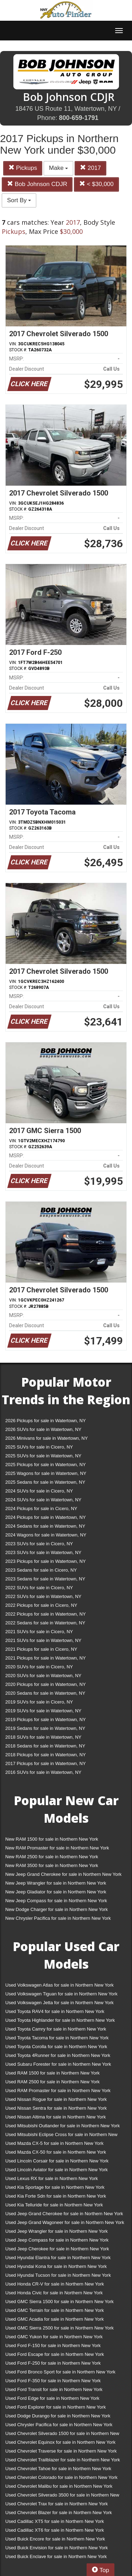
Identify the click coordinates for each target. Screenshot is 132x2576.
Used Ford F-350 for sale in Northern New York (53, 2380)
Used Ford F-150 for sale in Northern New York (53, 2345)
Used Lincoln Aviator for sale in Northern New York (56, 2169)
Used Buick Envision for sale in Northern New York (56, 2547)
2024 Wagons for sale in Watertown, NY (45, 1535)
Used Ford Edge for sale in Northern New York (52, 2398)
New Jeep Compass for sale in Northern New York (56, 1900)
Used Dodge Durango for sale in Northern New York (57, 2415)
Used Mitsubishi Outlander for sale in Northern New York (62, 2125)
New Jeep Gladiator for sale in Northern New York (55, 1891)
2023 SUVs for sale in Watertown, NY (43, 1552)
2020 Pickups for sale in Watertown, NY (45, 1684)
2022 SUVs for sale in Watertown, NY (43, 1596)
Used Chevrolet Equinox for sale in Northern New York (60, 2442)
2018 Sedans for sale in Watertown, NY (45, 1746)
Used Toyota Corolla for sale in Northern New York (56, 2046)
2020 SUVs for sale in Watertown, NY (43, 1675)
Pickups (22, 168)
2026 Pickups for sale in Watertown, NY (45, 1420)
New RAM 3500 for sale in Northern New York (51, 1865)
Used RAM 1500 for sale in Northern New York (52, 2073)
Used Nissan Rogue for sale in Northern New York (56, 2099)
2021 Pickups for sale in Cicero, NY (41, 1649)
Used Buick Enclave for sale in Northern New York (56, 2556)
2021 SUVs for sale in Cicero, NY (39, 1631)
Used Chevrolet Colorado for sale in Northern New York (61, 2477)
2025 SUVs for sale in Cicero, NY (39, 1447)
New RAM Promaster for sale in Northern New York (57, 1847)
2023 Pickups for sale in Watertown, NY (45, 1561)
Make (58, 168)
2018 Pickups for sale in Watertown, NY (45, 1754)
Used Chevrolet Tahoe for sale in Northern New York (58, 2468)
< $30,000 (96, 184)
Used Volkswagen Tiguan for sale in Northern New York (61, 1993)
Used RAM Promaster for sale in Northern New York (58, 2090)
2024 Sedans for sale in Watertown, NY (45, 1526)
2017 (90, 168)
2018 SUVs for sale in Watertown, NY (43, 1737)
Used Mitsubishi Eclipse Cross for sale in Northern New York (61, 2136)
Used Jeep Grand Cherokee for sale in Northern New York (64, 2213)
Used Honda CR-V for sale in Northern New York (54, 2284)
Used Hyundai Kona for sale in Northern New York (56, 2266)
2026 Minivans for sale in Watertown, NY (46, 1438)
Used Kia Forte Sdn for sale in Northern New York (55, 2196)
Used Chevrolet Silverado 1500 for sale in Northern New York (62, 2435)
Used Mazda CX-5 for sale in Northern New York (54, 2143)
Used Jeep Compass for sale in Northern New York (56, 2240)
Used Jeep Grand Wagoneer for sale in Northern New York (64, 2222)
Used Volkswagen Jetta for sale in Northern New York (59, 2002)
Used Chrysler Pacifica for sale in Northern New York (58, 2424)
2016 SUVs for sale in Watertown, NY (43, 1772)
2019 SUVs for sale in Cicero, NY (39, 1702)
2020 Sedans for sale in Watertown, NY (45, 1693)
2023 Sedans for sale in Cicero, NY (41, 1570)
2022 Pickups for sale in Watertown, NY (45, 1614)
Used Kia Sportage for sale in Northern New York (55, 2187)
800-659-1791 (78, 117)
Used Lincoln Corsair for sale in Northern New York (56, 2160)
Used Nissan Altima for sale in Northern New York (55, 2117)
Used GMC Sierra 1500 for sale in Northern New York (59, 2301)
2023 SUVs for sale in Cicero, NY (39, 1543)
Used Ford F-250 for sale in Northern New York (53, 2363)
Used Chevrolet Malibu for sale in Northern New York (58, 2486)
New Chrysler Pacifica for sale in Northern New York (58, 1918)
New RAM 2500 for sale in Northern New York (51, 1856)
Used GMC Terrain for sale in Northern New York (54, 2310)
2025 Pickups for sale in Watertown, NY (45, 1464)
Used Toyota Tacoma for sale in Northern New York (57, 2037)
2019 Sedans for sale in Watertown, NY (45, 1728)
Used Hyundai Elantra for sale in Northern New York (58, 2257)
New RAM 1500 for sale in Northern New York (51, 1839)
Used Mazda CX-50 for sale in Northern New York (55, 2152)
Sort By (19, 200)
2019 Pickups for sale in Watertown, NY (45, 1719)
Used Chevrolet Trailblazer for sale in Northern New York (62, 2459)
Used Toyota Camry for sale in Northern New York (55, 2029)
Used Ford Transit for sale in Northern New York (53, 2389)
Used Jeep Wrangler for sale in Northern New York (56, 2231)
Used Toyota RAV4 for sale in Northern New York (54, 2011)
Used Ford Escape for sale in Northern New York (54, 2354)
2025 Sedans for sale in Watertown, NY (45, 1482)
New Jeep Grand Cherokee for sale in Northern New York (63, 1874)
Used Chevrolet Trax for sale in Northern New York (56, 2503)
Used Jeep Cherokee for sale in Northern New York (57, 2248)
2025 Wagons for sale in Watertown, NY (45, 1473)
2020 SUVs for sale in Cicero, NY (39, 1666)
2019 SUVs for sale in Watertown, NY (43, 1710)
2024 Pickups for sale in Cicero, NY (41, 1508)
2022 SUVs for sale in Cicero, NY (39, 1587)
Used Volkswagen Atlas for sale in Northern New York (59, 1985)
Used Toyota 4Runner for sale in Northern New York (57, 2055)
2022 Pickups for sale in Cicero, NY (41, 1605)
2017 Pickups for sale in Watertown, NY (45, 1763)
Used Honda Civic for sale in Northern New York (54, 2292)
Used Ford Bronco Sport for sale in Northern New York (60, 2371)
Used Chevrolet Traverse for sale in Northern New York (61, 2451)
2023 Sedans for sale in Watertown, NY (45, 1578)
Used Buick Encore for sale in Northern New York (55, 2539)
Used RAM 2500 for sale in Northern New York (52, 2081)
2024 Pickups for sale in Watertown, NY (45, 1517)
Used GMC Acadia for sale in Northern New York (54, 2319)
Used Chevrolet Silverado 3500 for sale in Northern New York (62, 2496)
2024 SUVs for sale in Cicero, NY (39, 1491)
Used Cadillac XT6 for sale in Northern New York (54, 2530)
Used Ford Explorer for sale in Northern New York (55, 2407)
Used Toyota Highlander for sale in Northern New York (60, 2020)
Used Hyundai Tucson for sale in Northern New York (58, 2275)
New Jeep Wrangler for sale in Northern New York (55, 1883)
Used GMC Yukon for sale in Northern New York (54, 2336)
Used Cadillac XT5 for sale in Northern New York (54, 2521)
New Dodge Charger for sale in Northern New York (56, 1909)
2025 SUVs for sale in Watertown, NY (43, 1455)
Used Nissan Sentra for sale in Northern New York (56, 2108)
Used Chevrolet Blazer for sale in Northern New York (58, 2512)
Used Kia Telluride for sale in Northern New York (54, 2204)
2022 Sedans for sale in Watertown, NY (45, 1622)
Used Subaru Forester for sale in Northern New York (58, 2064)
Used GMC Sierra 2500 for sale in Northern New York (59, 2328)
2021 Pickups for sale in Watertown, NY (45, 1658)
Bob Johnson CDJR (37, 184)
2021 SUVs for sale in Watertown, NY (43, 1640)
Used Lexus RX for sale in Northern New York (51, 2178)
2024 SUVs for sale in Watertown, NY (43, 1499)
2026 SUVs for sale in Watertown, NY (43, 1429)
